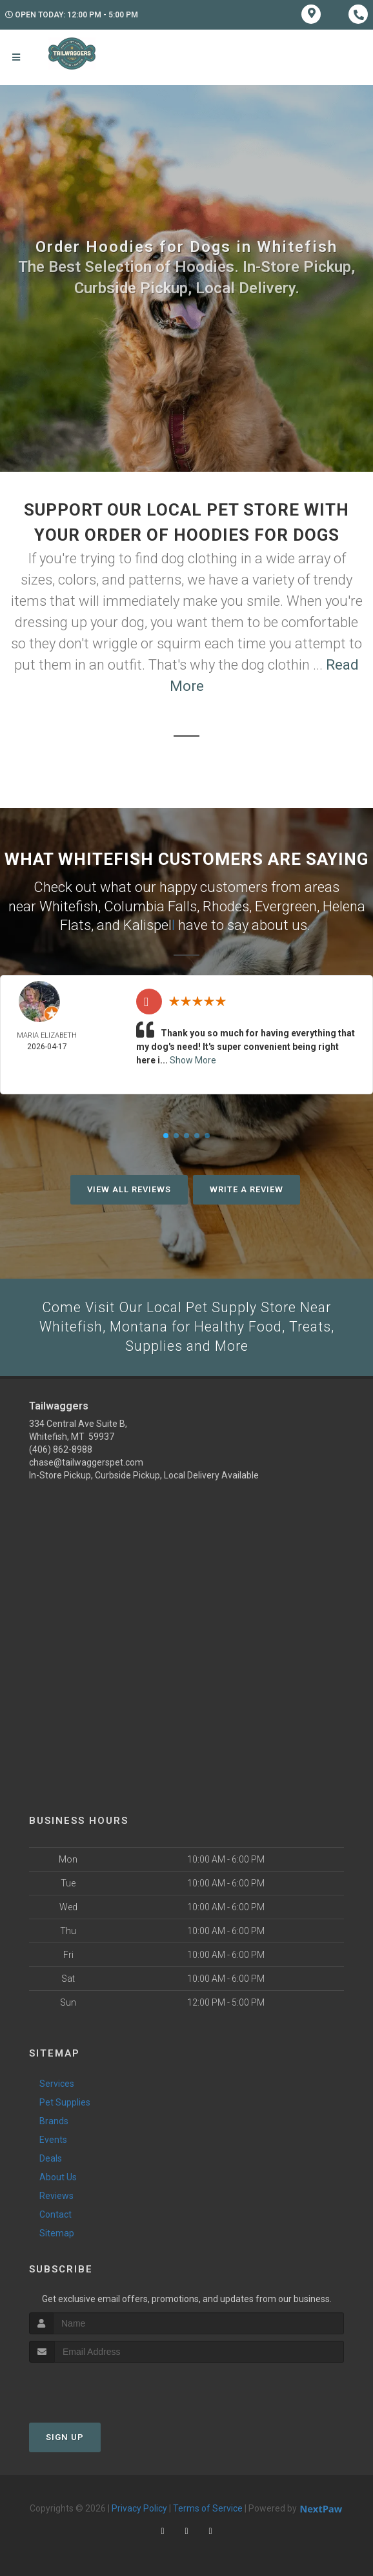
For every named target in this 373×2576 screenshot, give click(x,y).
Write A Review (246, 1188)
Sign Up (65, 2437)
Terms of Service (208, 2508)
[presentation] (97, 2387)
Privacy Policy (139, 2508)
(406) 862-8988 (60, 1449)
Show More (193, 1059)
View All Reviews (129, 1188)
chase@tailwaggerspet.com (86, 1462)
